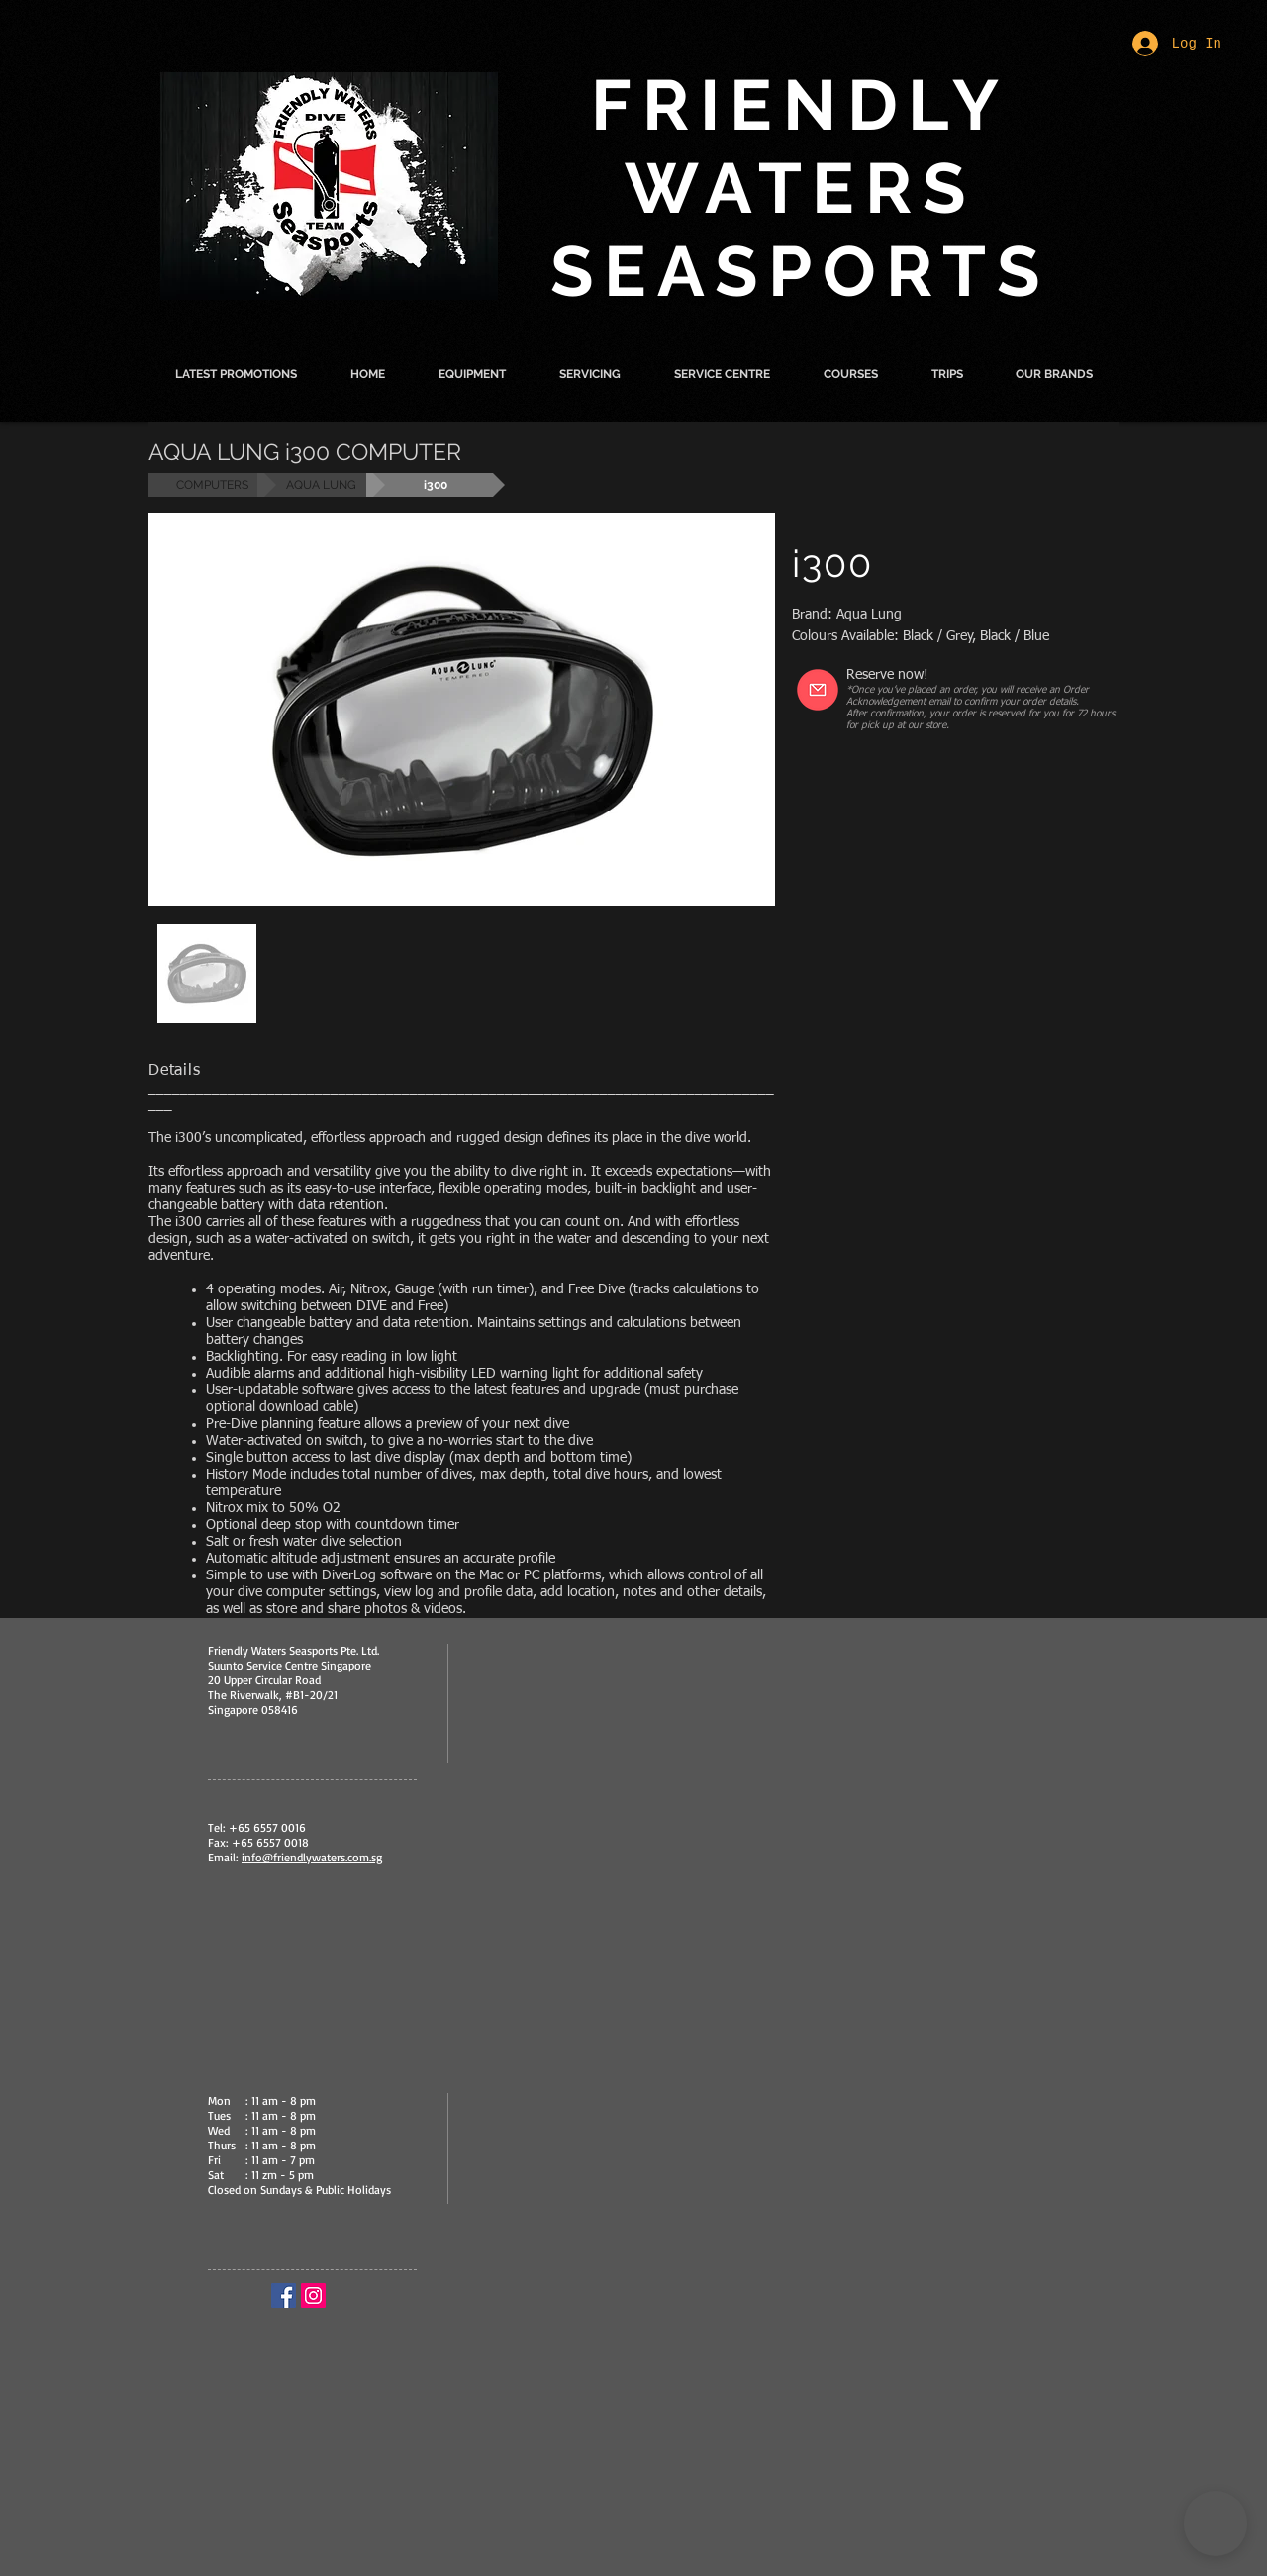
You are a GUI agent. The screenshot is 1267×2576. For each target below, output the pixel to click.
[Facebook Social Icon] (283, 2295)
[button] (472, 374)
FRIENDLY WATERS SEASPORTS (800, 188)
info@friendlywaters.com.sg (312, 1857)
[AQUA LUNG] (321, 485)
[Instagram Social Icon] (313, 2295)
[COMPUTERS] (212, 485)
